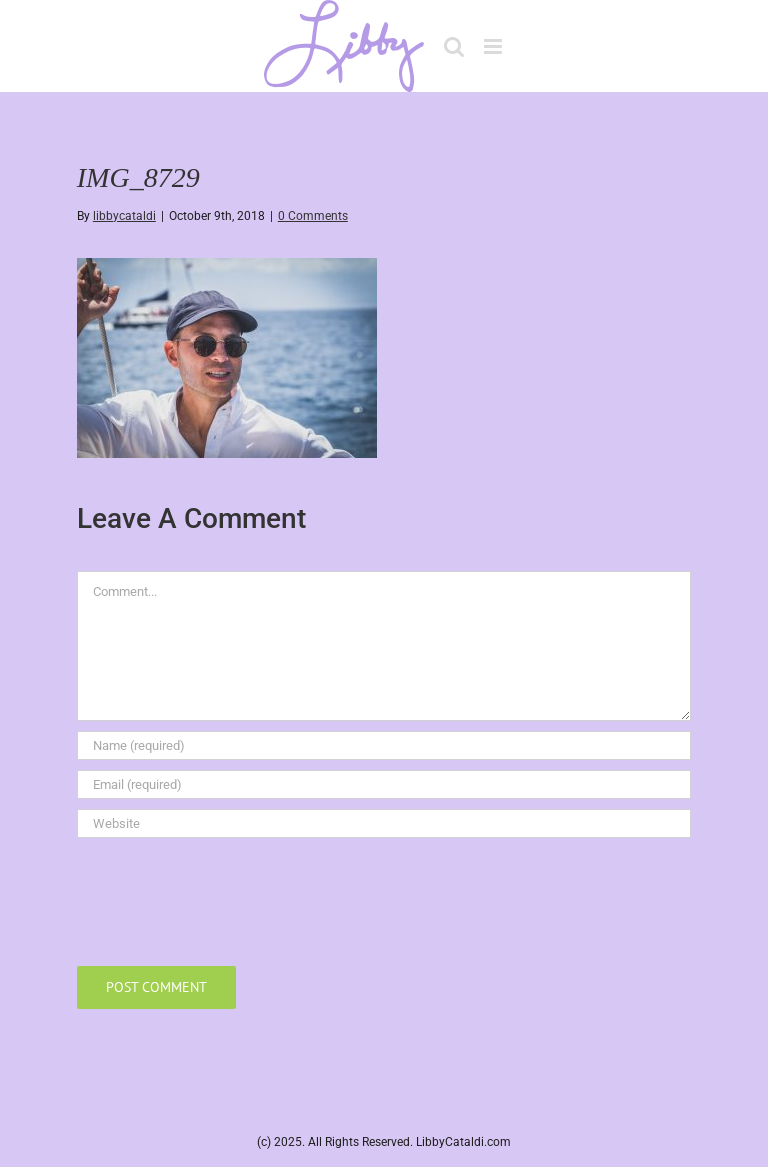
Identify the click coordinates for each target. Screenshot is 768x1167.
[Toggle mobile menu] (494, 46)
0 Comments (313, 216)
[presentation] (229, 897)
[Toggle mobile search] (454, 46)
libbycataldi (124, 216)
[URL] (384, 823)
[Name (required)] (384, 745)
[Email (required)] (384, 784)
